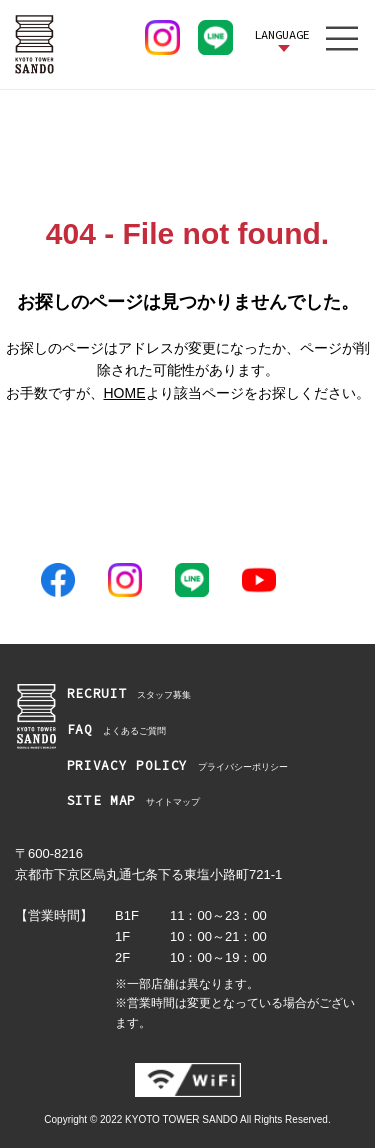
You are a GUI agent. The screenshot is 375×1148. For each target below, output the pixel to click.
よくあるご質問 (116, 730)
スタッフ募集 (129, 694)
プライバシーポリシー (177, 766)
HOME (125, 393)
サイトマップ (133, 801)
